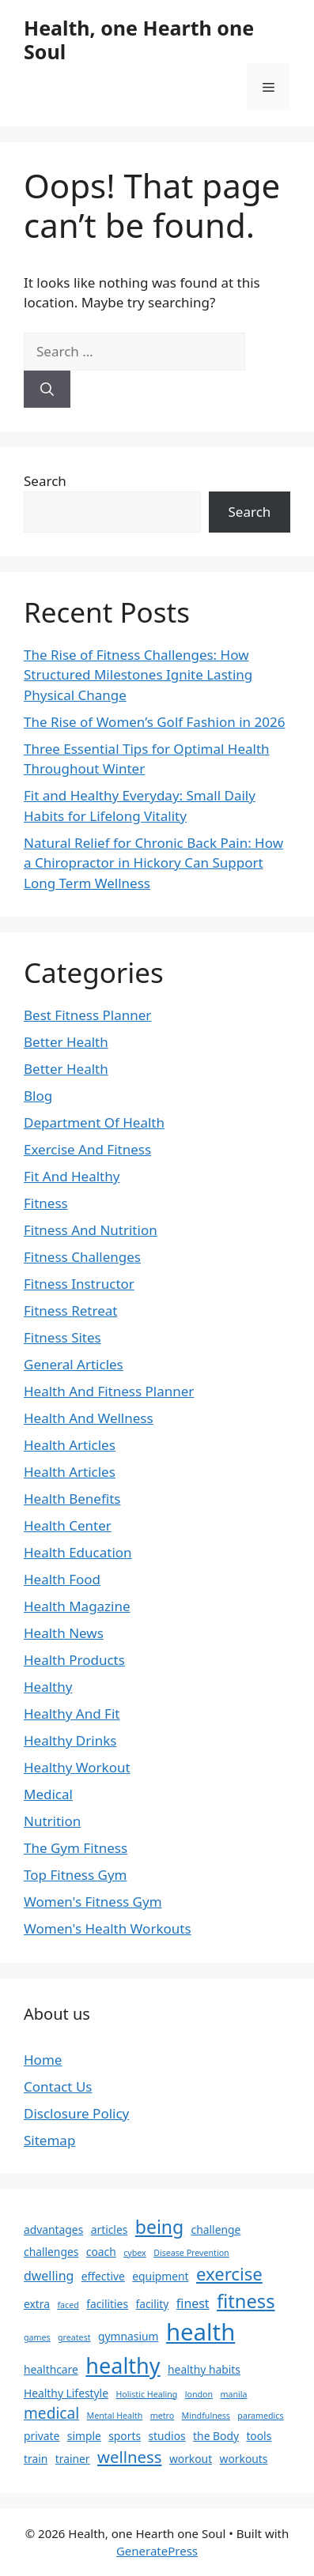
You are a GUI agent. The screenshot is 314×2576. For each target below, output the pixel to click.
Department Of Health (94, 1122)
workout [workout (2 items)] (190, 2458)
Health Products (74, 1660)
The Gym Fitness (75, 1848)
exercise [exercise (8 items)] (229, 2273)
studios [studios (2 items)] (166, 2435)
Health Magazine (77, 1606)
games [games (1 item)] (37, 2337)
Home (43, 2060)
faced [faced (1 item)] (67, 2304)
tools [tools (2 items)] (258, 2435)
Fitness (46, 1203)
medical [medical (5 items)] (51, 2413)
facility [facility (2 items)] (151, 2303)
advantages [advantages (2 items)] (53, 2229)
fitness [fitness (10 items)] (246, 2301)
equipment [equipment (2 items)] (160, 2276)
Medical (48, 1794)
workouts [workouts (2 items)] (244, 2458)
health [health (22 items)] (200, 2332)
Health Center (68, 1525)
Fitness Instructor (79, 1284)
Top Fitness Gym (75, 1875)
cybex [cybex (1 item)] (134, 2252)
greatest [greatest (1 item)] (74, 2337)
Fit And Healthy (71, 1176)
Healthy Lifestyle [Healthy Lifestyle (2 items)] (66, 2393)
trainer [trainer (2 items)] (72, 2458)
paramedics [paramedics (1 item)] (260, 2415)
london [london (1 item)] (199, 2394)
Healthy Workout (77, 1767)
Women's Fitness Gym (93, 1901)
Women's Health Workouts (107, 1928)
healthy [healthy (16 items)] (122, 2365)
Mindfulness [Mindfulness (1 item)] (206, 2415)
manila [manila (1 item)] (234, 2394)
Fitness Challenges (82, 1257)
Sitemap (49, 2140)
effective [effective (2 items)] (103, 2276)
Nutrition (52, 1821)
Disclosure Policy (76, 2113)
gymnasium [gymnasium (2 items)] (128, 2336)
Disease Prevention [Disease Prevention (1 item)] (191, 2252)
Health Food (62, 1579)
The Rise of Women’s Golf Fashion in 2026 (154, 722)
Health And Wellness (88, 1418)
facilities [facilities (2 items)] (107, 2303)
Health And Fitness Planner (109, 1391)
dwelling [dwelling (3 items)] (49, 2275)
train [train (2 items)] (35, 2458)
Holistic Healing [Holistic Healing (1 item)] (146, 2394)
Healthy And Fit (71, 1713)
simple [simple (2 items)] (84, 2435)
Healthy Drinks (70, 1740)
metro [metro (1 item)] (162, 2415)
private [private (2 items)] (41, 2435)
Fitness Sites (62, 1337)
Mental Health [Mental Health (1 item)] (115, 2415)
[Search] (47, 390)
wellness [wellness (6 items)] (129, 2457)
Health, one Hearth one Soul (139, 39)
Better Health (66, 1042)
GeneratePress (157, 2551)
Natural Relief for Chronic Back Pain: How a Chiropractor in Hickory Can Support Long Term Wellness (153, 863)
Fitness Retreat (70, 1310)
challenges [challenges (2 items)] (51, 2251)
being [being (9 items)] (159, 2226)
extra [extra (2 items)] (37, 2303)
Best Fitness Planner (87, 1015)
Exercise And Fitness (87, 1149)
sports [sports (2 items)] (124, 2435)
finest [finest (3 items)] (193, 2303)
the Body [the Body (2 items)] (216, 2435)
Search (45, 481)
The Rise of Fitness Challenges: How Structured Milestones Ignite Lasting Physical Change (138, 675)
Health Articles (69, 1445)
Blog (38, 1096)
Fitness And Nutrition (90, 1230)
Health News (64, 1633)
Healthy (48, 1687)
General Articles (73, 1364)
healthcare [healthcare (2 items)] (51, 2369)
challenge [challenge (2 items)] (216, 2229)
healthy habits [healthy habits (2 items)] (204, 2369)
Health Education (78, 1552)
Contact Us (58, 2086)
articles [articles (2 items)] (109, 2229)
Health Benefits (72, 1498)
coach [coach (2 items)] (101, 2251)
